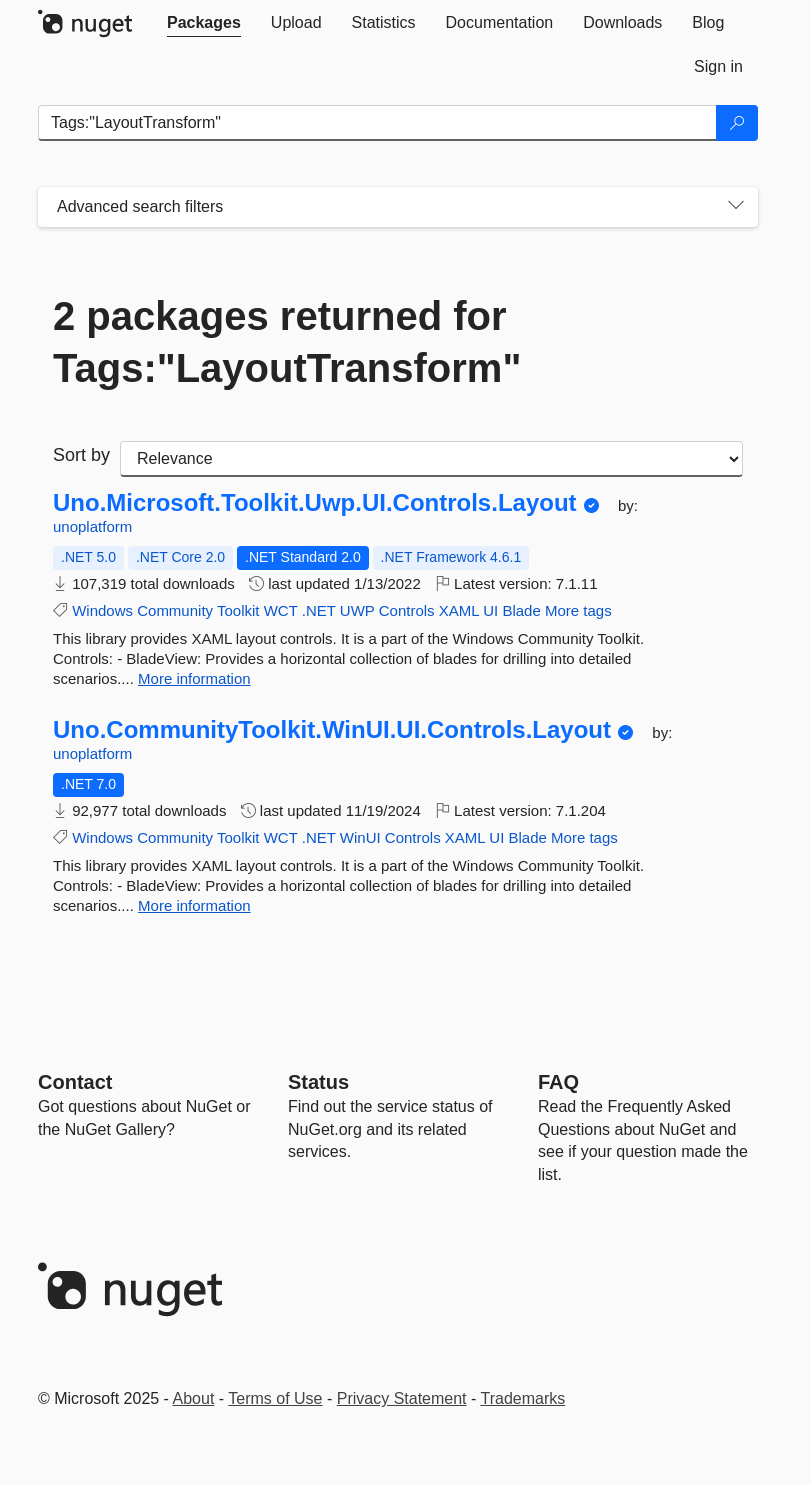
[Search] (737, 123)
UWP (357, 610)
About (194, 1398)
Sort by (81, 455)
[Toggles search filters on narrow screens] (736, 207)
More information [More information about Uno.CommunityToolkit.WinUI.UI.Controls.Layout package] (194, 905)
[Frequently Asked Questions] (558, 1082)
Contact (75, 1082)
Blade (521, 610)
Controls (407, 610)
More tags (578, 610)
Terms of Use (275, 1398)
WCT (281, 610)
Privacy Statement (402, 1398)
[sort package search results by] (431, 459)
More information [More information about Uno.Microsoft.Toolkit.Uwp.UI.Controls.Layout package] (194, 678)
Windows (102, 610)
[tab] (204, 23)
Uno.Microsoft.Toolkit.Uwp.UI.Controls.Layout (315, 503)
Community (175, 610)
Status (318, 1082)
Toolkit (238, 610)
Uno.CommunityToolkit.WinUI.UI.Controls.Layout (332, 730)
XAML (459, 610)
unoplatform (92, 526)
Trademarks (523, 1398)
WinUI (360, 837)
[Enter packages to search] (377, 123)
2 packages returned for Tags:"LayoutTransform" (287, 342)
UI (490, 610)
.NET (319, 610)
